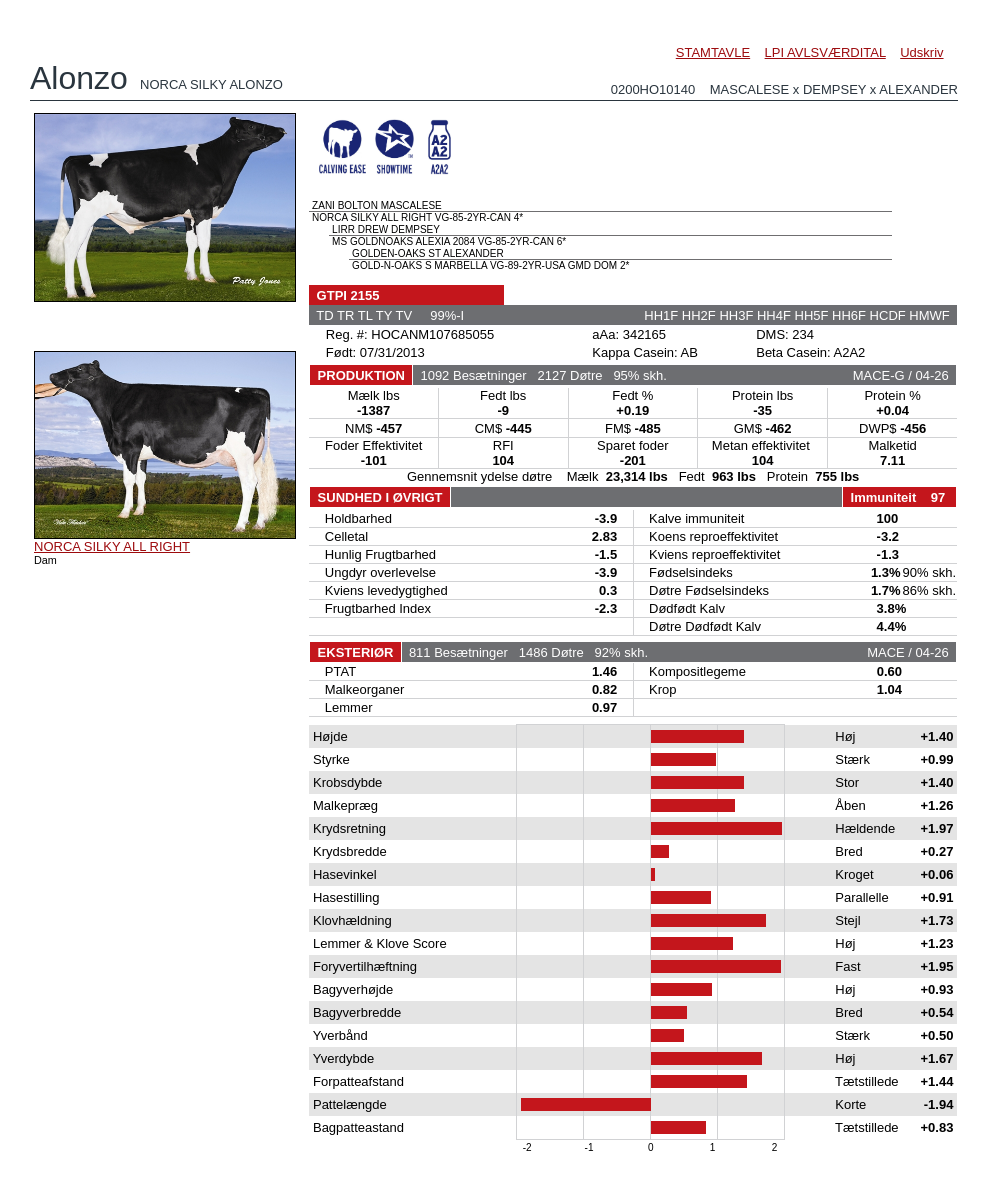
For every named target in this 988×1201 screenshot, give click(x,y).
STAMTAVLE (713, 52)
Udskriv (921, 52)
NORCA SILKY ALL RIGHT (112, 546)
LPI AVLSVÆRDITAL (825, 52)
